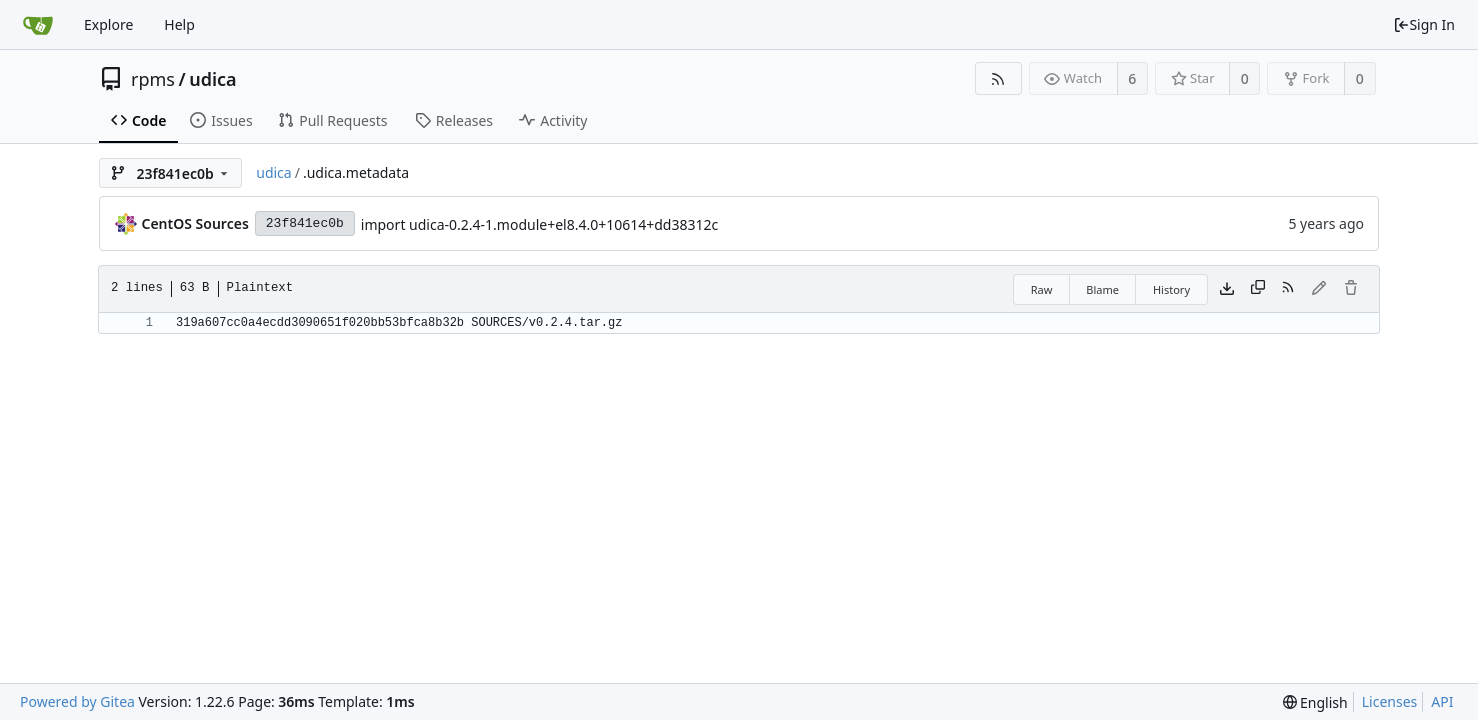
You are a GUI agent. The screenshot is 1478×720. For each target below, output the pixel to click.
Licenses (1390, 701)
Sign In (1424, 24)
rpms (153, 79)
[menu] (1315, 702)
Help (179, 24)
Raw (1042, 289)
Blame (1102, 289)
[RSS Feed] (998, 78)
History (1171, 289)
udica (212, 79)
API (1442, 701)
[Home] (38, 25)
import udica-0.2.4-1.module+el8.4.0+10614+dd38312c (539, 224)
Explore (108, 24)
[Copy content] (1258, 289)
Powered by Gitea (77, 701)
